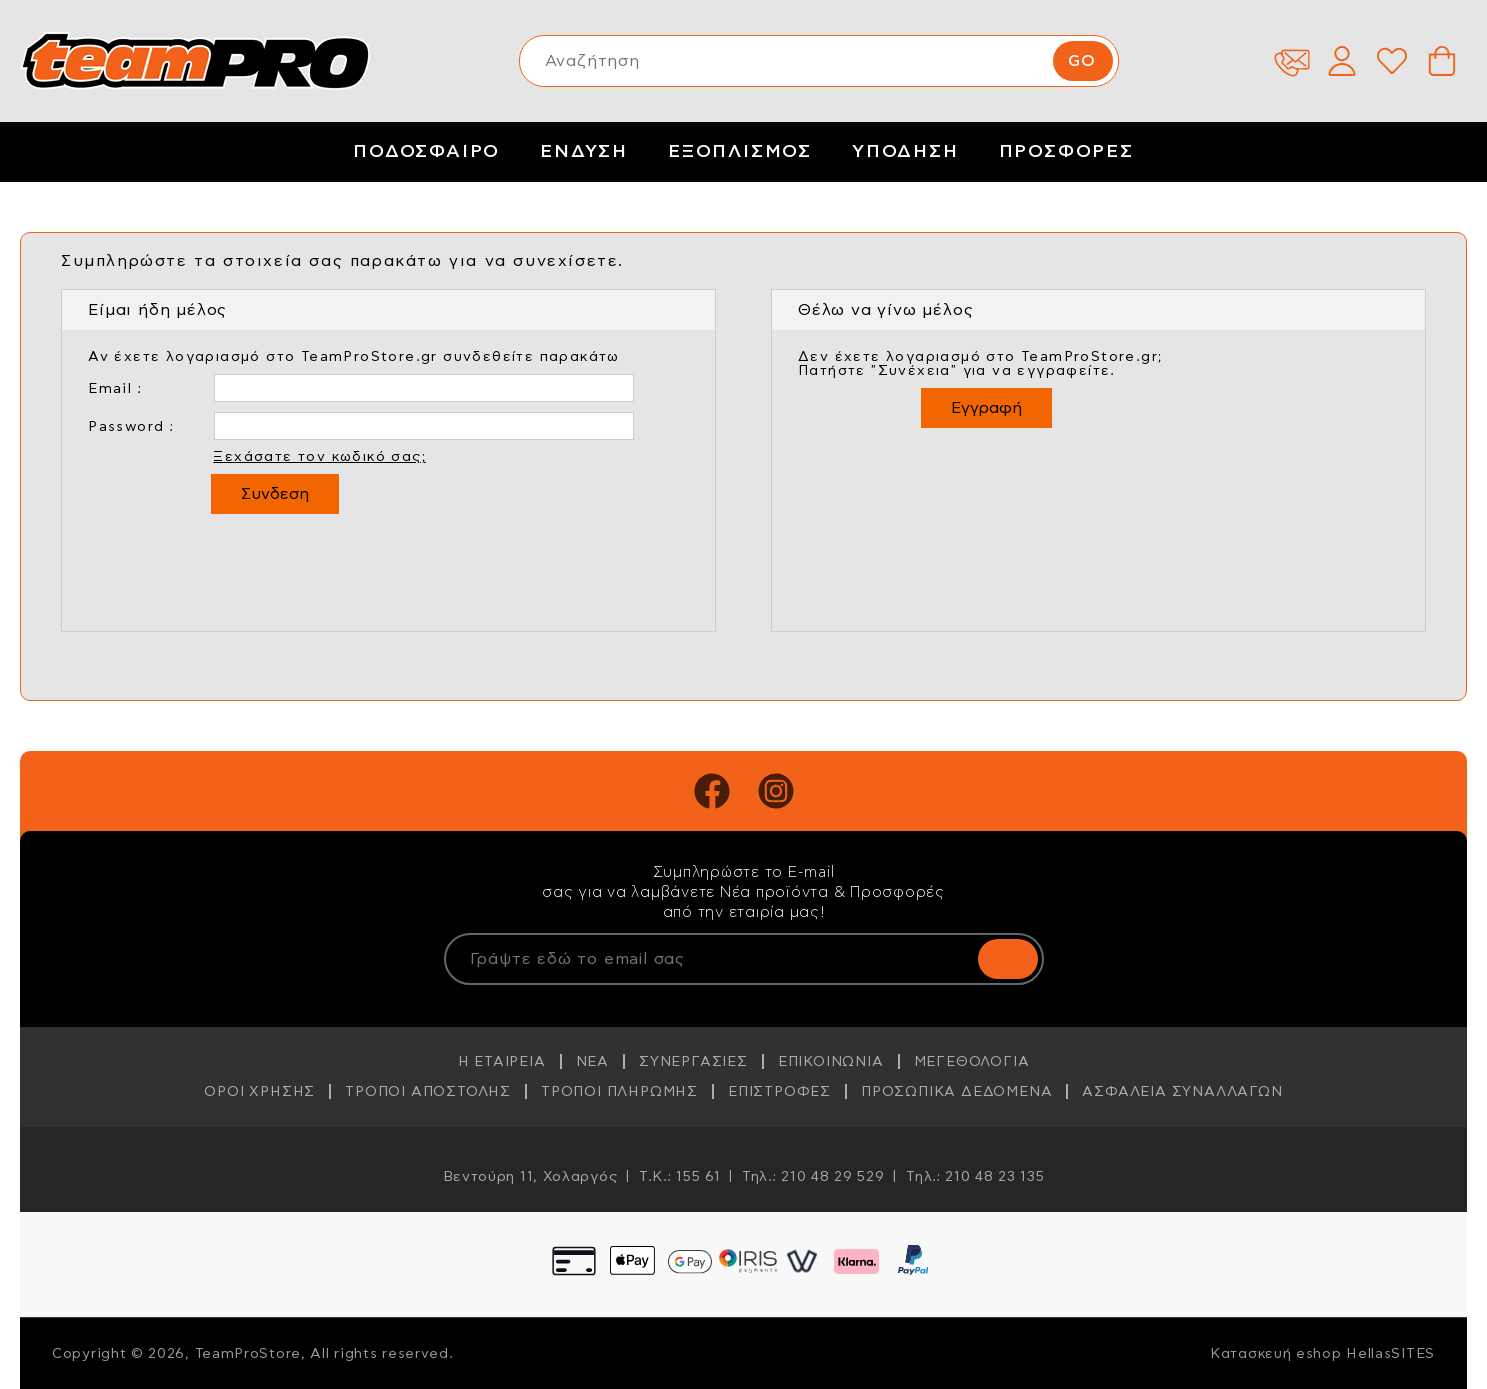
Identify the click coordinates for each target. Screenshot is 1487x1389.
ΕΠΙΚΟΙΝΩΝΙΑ (831, 1062)
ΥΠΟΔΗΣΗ (905, 152)
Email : (115, 389)
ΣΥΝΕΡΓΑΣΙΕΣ (693, 1062)
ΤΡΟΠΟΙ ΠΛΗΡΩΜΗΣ (619, 1092)
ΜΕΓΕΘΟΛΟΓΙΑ (972, 1062)
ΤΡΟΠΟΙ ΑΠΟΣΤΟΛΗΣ (428, 1092)
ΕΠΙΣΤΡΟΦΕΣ (779, 1092)
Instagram (776, 791)
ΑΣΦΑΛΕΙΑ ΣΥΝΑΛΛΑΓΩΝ (1182, 1092)
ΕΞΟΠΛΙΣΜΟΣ (740, 152)
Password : (131, 427)
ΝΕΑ (592, 1062)
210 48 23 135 (994, 1177)
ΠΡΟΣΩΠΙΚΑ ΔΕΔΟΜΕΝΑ (956, 1092)
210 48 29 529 (832, 1177)
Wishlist (1392, 61)
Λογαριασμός (1342, 61)
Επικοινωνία (1292, 61)
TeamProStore (195, 61)
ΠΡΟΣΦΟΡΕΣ (1066, 152)
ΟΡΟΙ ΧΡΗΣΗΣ (259, 1092)
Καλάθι (1442, 61)
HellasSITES (1390, 1354)
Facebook (712, 791)
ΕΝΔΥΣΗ (584, 152)
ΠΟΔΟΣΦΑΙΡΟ (426, 152)
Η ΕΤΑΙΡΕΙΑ (502, 1062)
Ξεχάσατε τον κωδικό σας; (319, 457)
